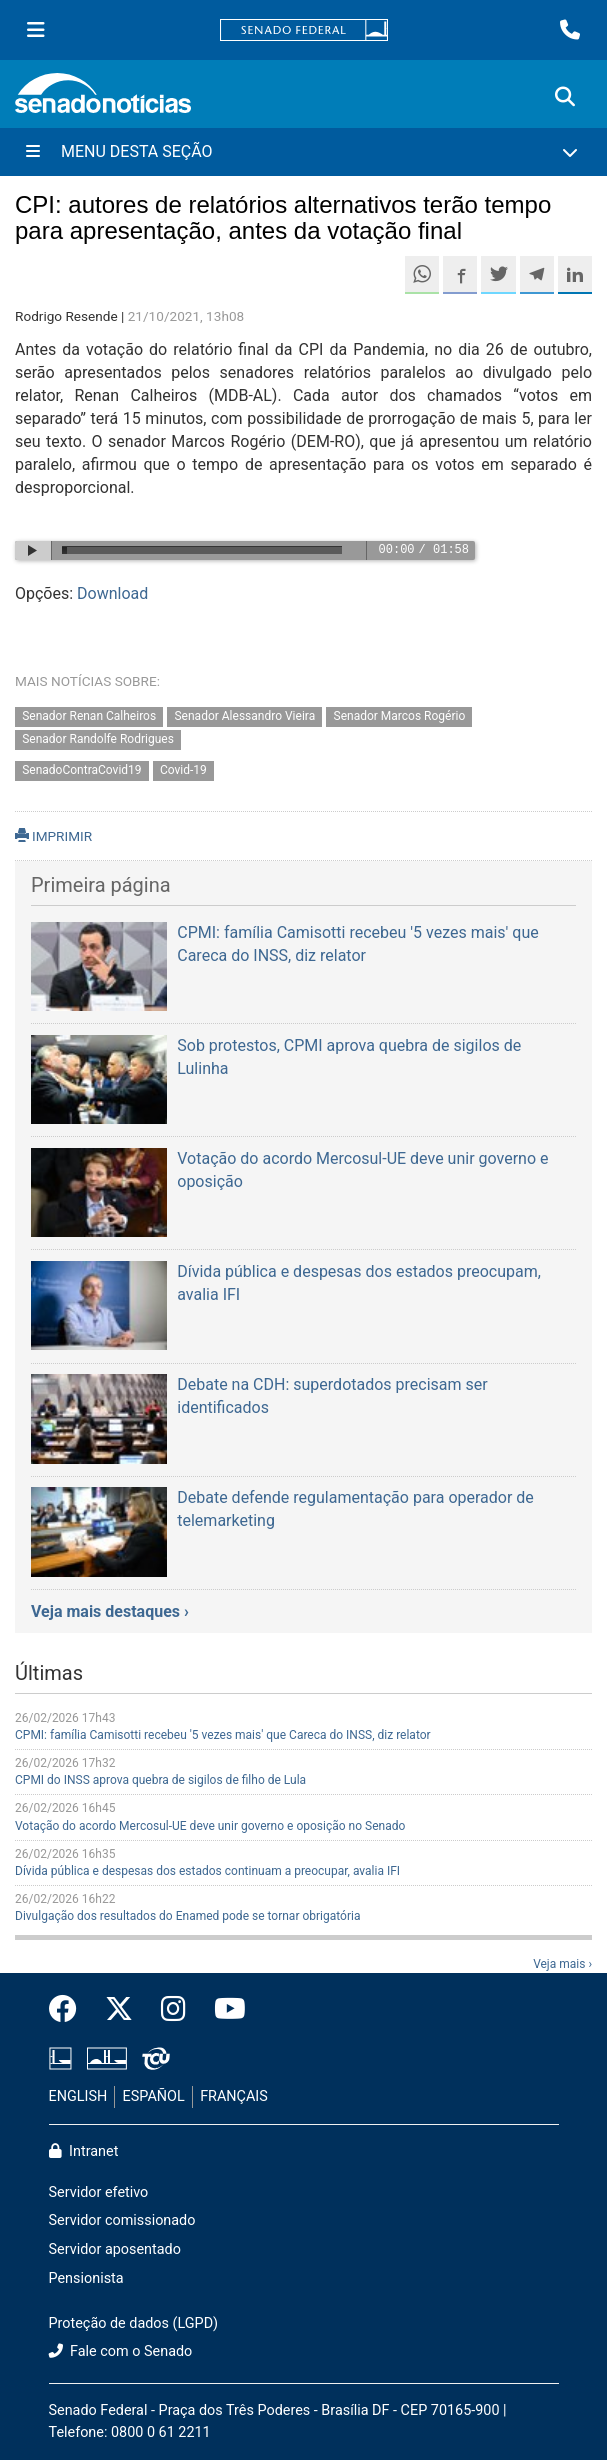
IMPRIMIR (53, 836)
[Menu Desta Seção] (303, 152)
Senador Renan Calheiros (89, 717)
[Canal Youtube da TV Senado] (223, 2010)
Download (112, 593)
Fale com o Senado (121, 2351)
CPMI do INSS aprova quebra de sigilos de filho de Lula (160, 1780)
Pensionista (86, 2278)
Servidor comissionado (122, 2220)
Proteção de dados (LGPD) (134, 2323)
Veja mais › (562, 1964)
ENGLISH (78, 2096)
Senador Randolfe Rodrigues (98, 739)
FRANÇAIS (234, 2096)
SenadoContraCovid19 (81, 770)
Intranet (84, 2151)
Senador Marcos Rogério (400, 717)
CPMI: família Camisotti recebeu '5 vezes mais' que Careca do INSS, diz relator (223, 1735)
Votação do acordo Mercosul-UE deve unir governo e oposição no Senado (210, 1826)
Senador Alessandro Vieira (244, 717)
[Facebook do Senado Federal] (70, 2010)
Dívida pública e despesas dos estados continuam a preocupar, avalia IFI (207, 1871)
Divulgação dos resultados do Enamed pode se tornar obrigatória (187, 1916)
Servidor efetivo (99, 2192)
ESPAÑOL (154, 2096)
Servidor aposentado (115, 2249)
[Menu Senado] (36, 30)
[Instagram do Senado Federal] (173, 2010)
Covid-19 (183, 770)
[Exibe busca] (565, 97)
